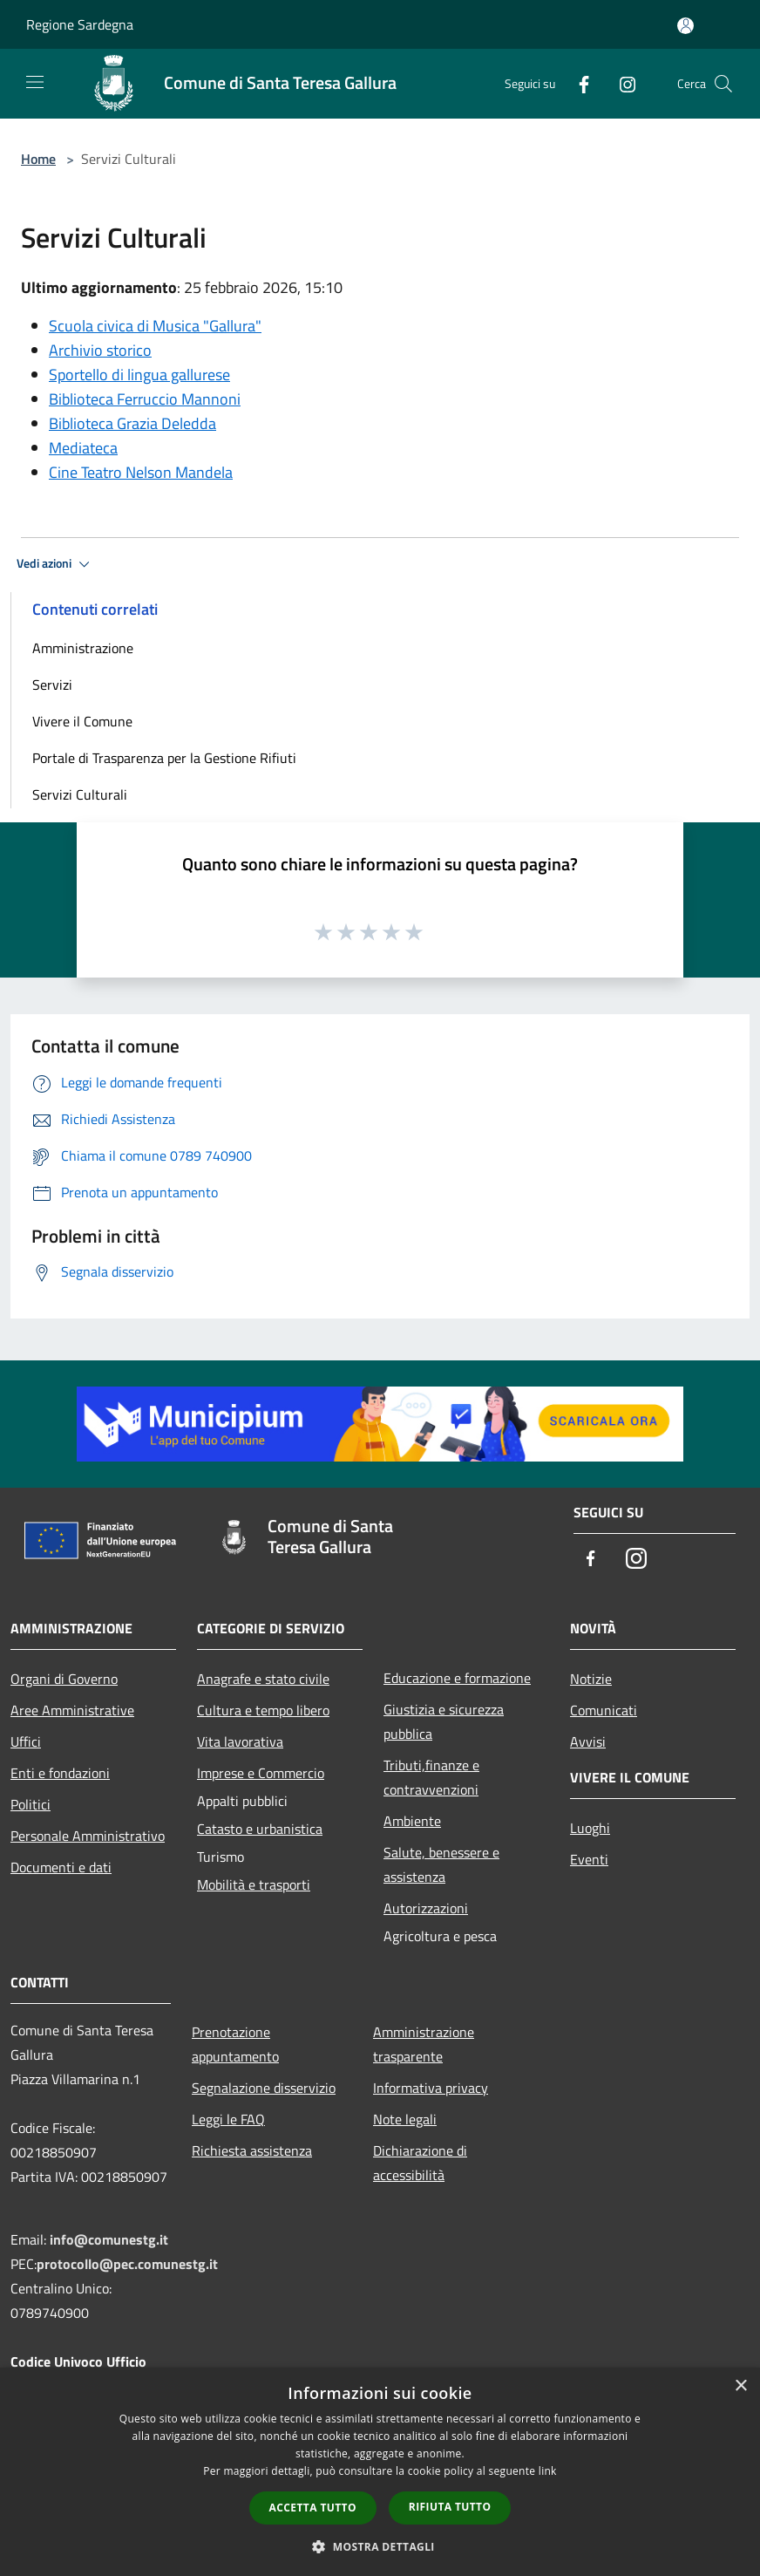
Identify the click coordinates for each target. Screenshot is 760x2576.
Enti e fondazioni (60, 1772)
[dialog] (380, 2472)
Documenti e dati (61, 1867)
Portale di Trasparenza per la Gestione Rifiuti (164, 757)
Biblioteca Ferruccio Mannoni (145, 399)
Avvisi (588, 1741)
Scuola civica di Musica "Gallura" (155, 325)
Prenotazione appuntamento (235, 2044)
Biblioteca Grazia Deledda (132, 423)
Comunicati (603, 1710)
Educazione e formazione (457, 1677)
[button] (380, 2546)
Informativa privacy (430, 2087)
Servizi (52, 684)
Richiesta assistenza (252, 2150)
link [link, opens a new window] (548, 2471)
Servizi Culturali (79, 794)
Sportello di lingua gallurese (139, 374)
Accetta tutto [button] (312, 2507)
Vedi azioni (56, 564)
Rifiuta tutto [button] (450, 2506)
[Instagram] (620, 83)
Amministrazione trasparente (423, 2044)
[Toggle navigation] (34, 82)
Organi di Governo (64, 1678)
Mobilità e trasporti (253, 1884)
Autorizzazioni (425, 1908)
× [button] (740, 2386)
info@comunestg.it (109, 2239)
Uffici (25, 1741)
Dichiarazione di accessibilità (420, 2162)
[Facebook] (577, 83)
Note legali (405, 2119)
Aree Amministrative (72, 1710)
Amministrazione (82, 647)
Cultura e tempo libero (263, 1710)
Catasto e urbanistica (259, 1828)
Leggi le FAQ (228, 2119)
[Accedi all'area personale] (685, 26)
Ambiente (412, 1820)
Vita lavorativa (240, 1741)
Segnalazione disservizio (264, 2087)
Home (38, 158)
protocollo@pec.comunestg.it (127, 2263)
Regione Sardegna (79, 24)
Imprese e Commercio (260, 1772)
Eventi (589, 1859)
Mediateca (83, 448)
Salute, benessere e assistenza (441, 1864)
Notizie (591, 1678)
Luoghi (590, 1827)
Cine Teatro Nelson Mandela (141, 472)
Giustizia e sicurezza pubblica (443, 1721)
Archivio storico (100, 350)
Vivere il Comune (82, 721)
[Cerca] (723, 83)
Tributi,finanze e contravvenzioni (431, 1777)
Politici (30, 1804)
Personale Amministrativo (87, 1835)
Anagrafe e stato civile (263, 1678)
